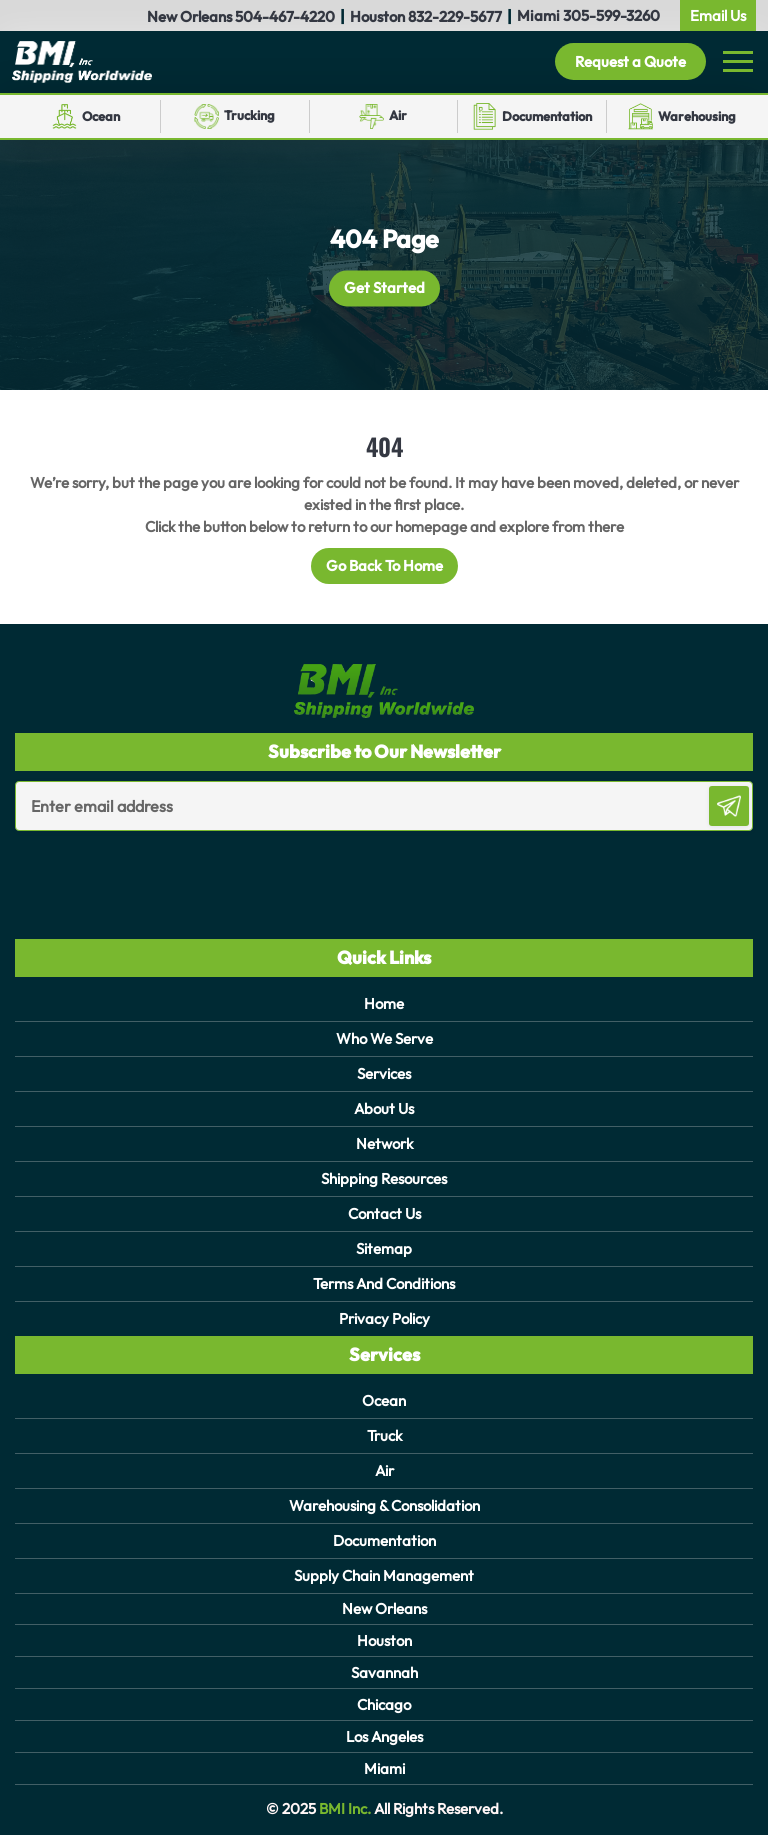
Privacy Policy (384, 1318)
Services (384, 1073)
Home (384, 1003)
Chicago (384, 1704)
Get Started (384, 288)
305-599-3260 (611, 15)
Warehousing (697, 116)
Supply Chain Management (384, 1575)
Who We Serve (384, 1038)
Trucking (249, 115)
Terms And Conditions (384, 1283)
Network (384, 1143)
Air (398, 115)
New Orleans (384, 1608)
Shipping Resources (384, 1178)
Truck (384, 1435)
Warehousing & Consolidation (384, 1505)
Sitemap (384, 1248)
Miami (384, 1768)
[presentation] (132, 871)
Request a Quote (630, 61)
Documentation (547, 116)
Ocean (101, 116)
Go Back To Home (384, 565)
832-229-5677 (455, 16)
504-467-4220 (285, 16)
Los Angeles (384, 1736)
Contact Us (384, 1213)
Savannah (384, 1672)
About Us (384, 1108)
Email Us (718, 15)
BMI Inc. (343, 1808)
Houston (384, 1640)
